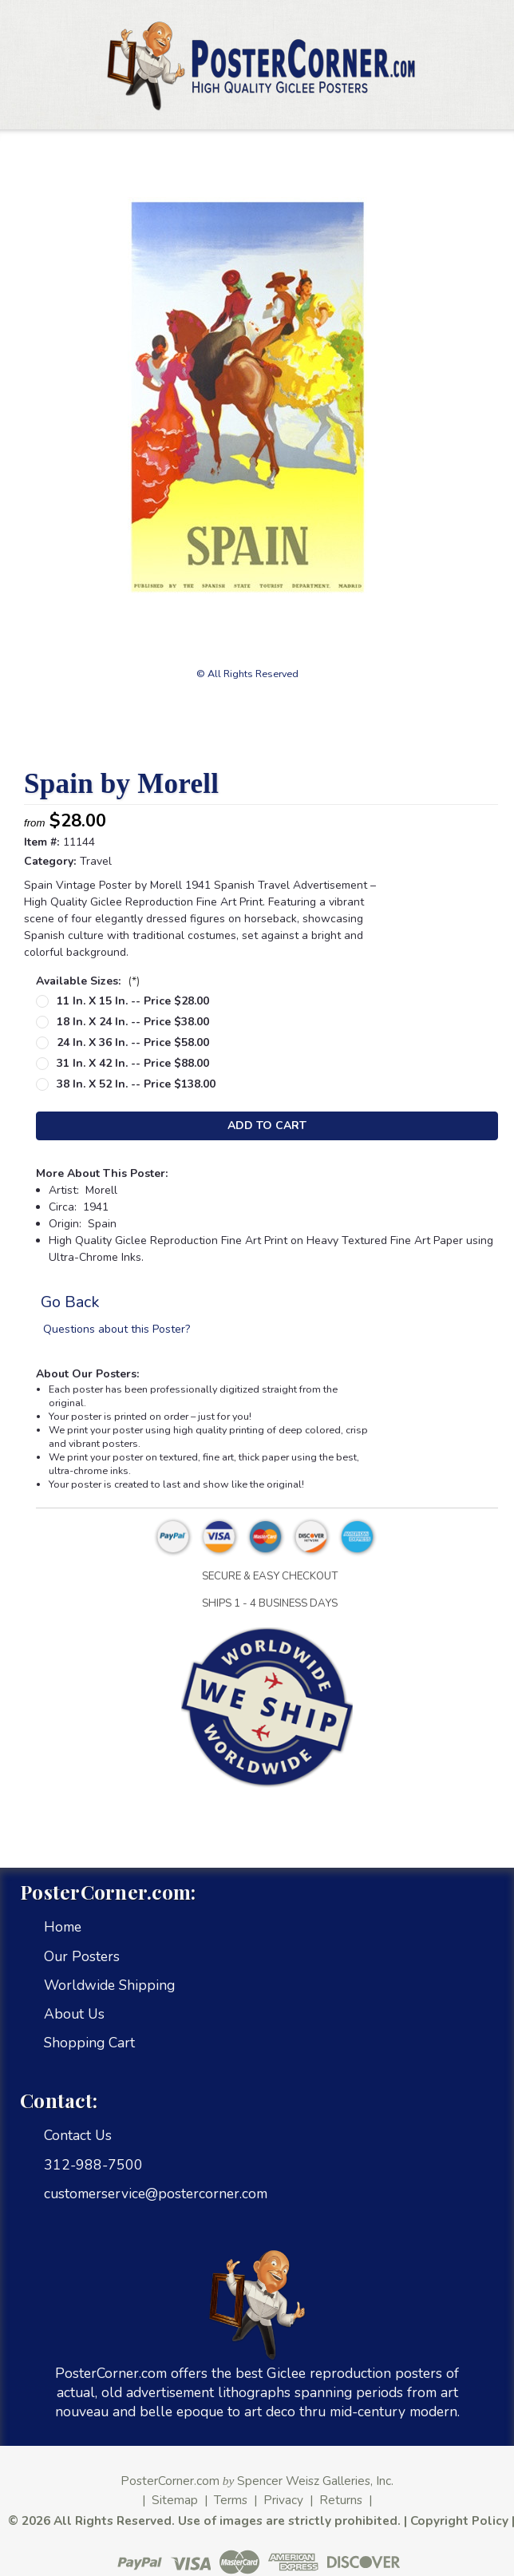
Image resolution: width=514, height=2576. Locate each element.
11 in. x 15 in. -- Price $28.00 (133, 1001)
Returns (340, 2499)
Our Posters (82, 1956)
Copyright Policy (459, 2520)
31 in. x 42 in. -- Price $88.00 (133, 1063)
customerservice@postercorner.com (155, 2193)
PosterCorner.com (170, 2480)
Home (62, 1926)
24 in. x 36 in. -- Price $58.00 (133, 1042)
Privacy (283, 2499)
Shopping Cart (89, 2042)
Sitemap (175, 2499)
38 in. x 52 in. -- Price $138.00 (136, 1084)
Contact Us (78, 2135)
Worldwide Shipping (109, 1985)
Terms (230, 2499)
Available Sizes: (88, 981)
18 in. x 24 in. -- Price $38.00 (133, 1021)
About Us (74, 2013)
